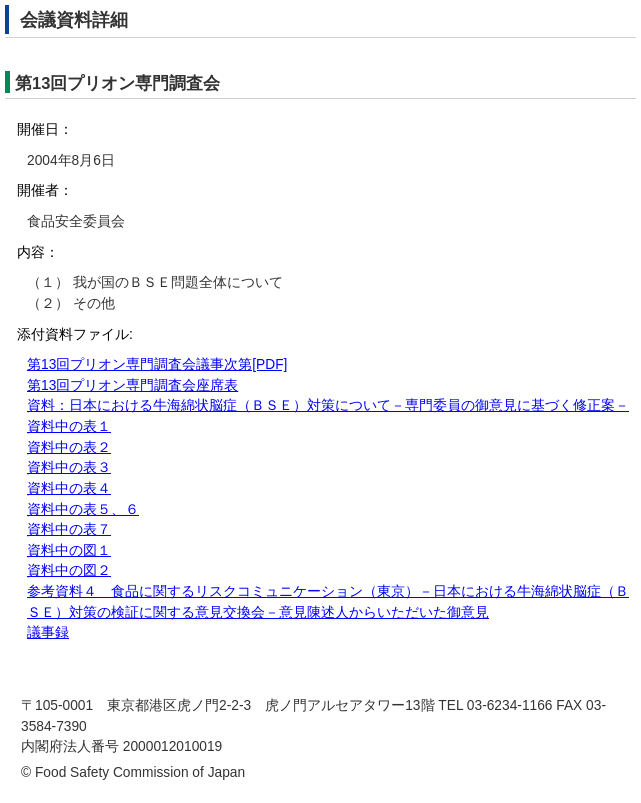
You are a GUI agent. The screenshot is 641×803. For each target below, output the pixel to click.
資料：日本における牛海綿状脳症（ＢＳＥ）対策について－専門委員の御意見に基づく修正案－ (328, 405)
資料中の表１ (69, 426)
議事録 (48, 632)
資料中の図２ (69, 570)
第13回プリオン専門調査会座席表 (132, 385)
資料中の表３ (69, 467)
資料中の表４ (69, 488)
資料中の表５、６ (83, 509)
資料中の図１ (69, 550)
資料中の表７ (69, 529)
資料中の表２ (69, 447)
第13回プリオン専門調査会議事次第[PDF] (157, 364)
